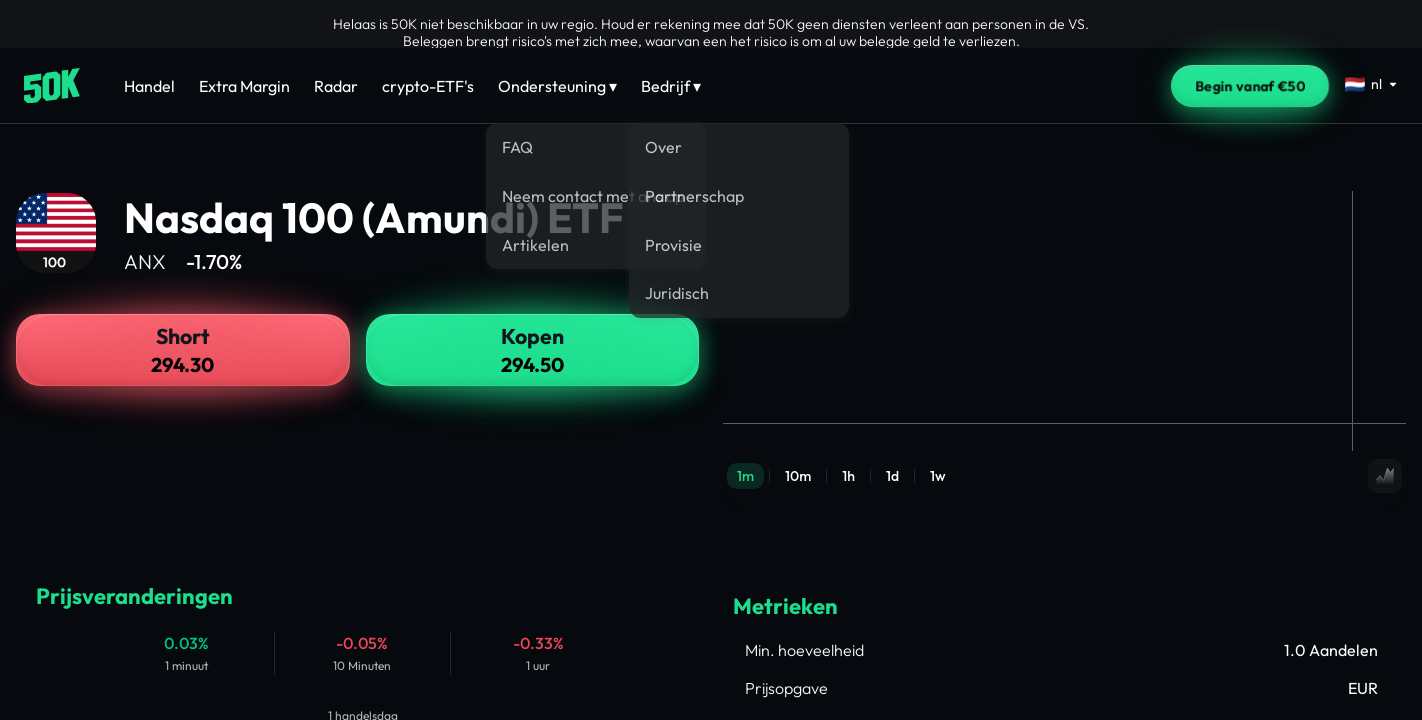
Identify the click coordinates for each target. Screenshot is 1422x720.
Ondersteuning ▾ (557, 86)
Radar (336, 86)
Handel (149, 86)
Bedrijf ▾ (671, 86)
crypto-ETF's (428, 86)
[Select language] (1371, 84)
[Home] (52, 86)
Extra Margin (244, 86)
